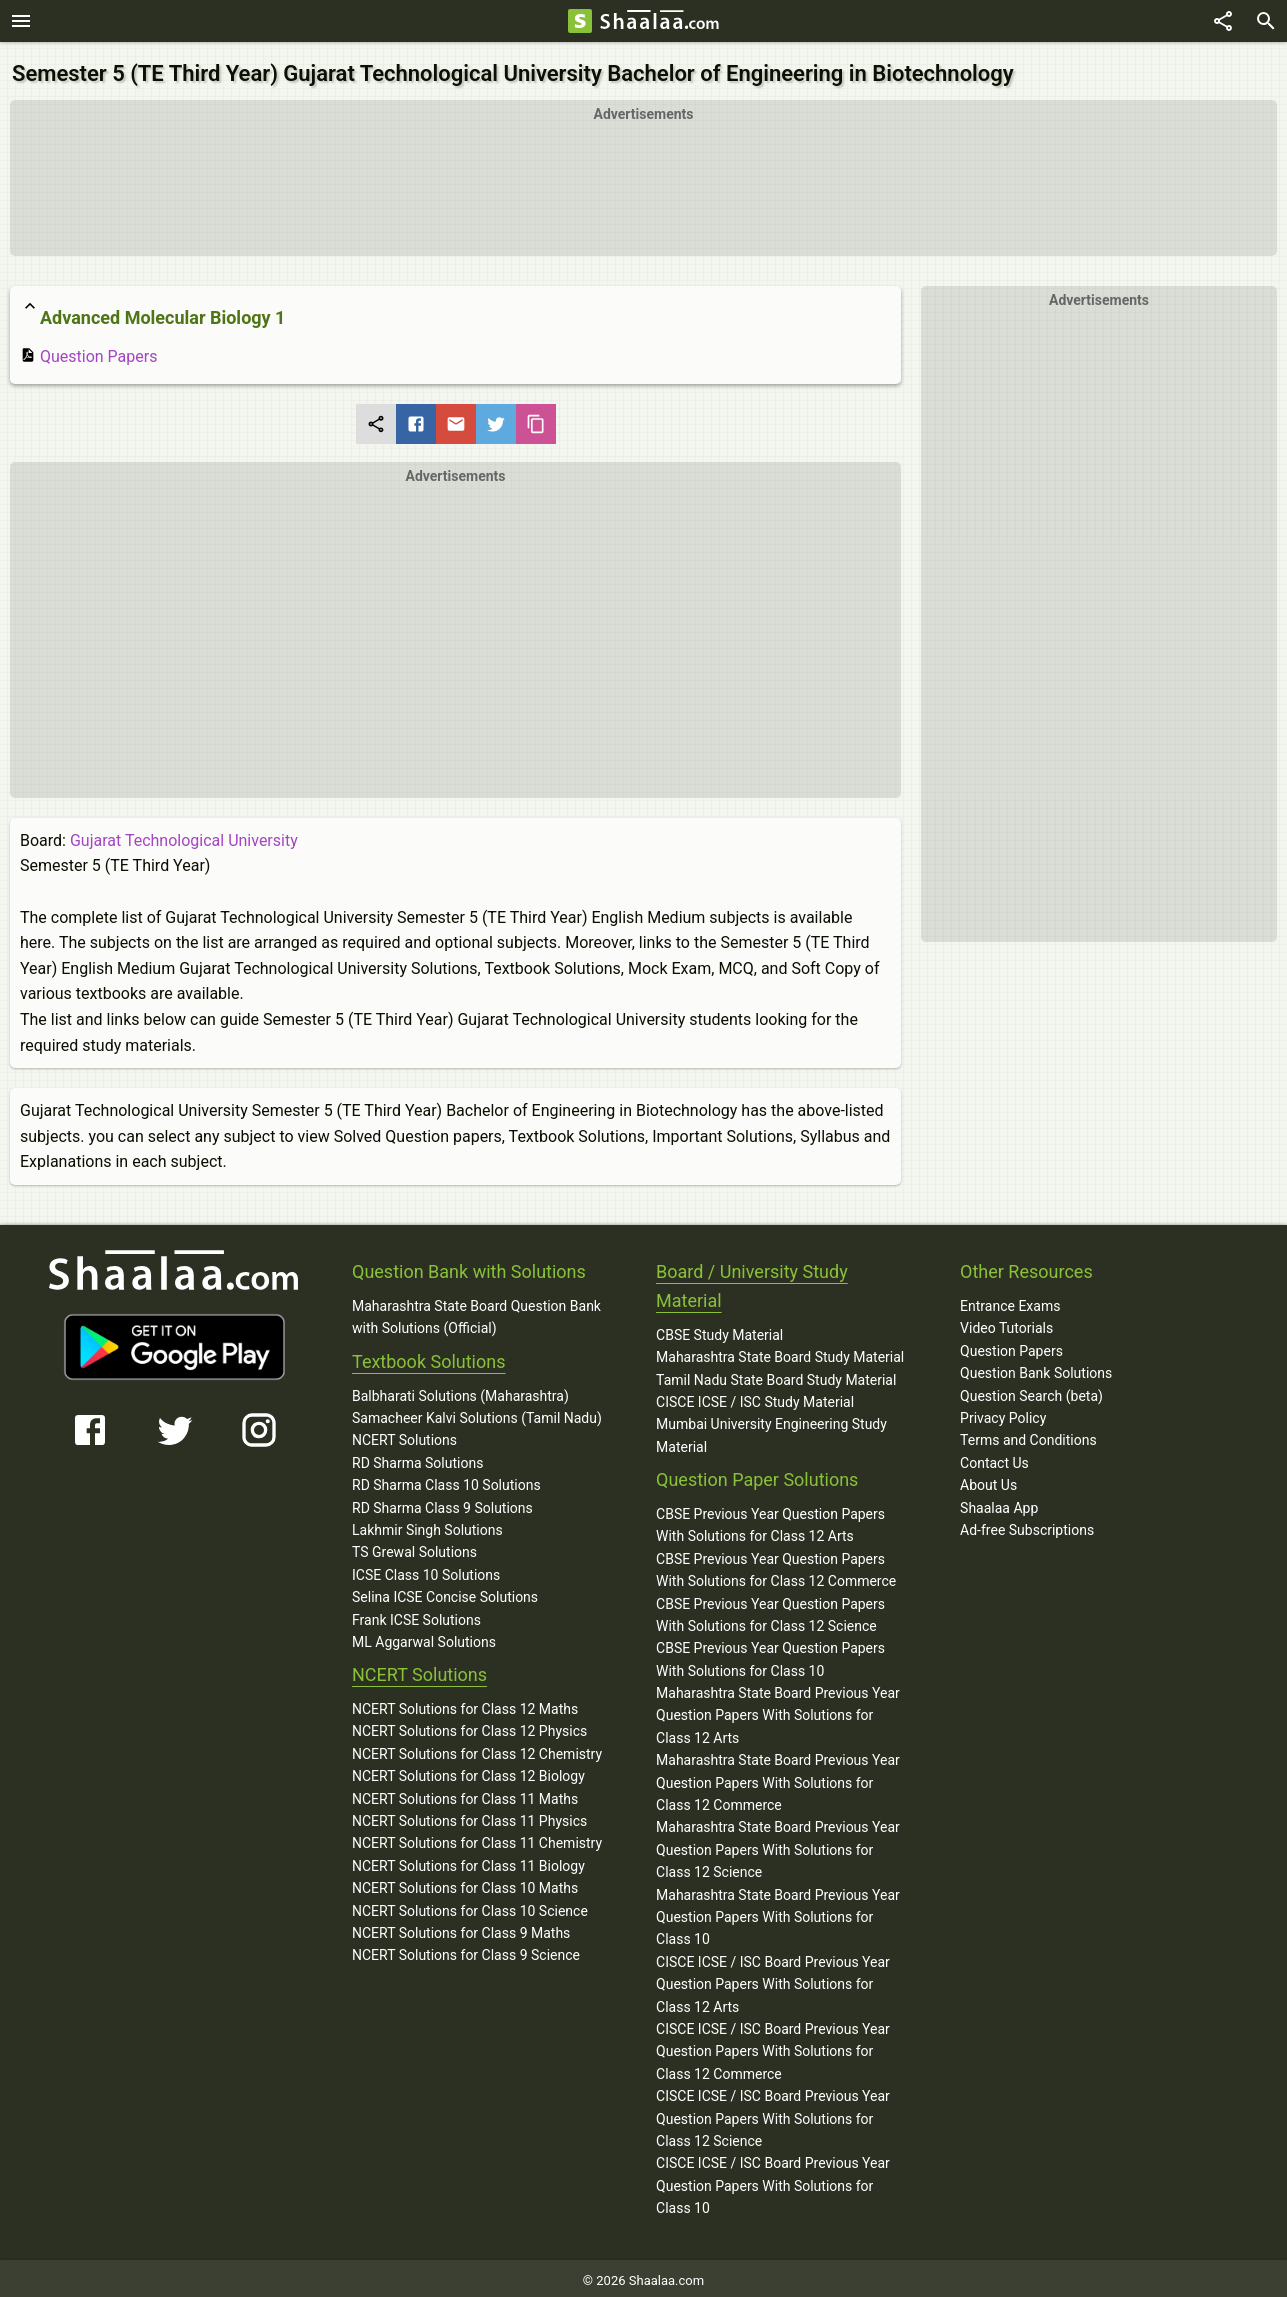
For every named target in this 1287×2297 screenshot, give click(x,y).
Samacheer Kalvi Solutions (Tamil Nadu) (477, 1413)
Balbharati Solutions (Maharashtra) (460, 1390)
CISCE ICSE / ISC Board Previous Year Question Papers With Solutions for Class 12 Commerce (773, 2046)
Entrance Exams (1010, 1301)
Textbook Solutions (428, 1356)
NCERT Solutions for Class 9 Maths (461, 1928)
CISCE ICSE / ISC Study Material (755, 1397)
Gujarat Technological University (184, 835)
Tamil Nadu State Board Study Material (776, 1374)
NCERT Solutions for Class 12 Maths (465, 1704)
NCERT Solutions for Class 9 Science (466, 1950)
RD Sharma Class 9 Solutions (442, 1502)
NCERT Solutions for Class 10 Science (470, 1905)
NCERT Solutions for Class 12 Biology (468, 1771)
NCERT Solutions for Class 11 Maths (465, 1793)
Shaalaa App (999, 1502)
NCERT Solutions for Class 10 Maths (465, 1883)
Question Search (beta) (1031, 1390)
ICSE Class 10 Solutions (426, 1570)
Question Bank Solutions (1036, 1368)
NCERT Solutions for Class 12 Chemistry (477, 1749)
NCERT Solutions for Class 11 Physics (469, 1816)
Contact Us (994, 1458)
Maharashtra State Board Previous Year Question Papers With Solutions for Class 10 (778, 1911)
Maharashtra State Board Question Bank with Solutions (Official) (476, 1312)
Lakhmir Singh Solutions (427, 1525)
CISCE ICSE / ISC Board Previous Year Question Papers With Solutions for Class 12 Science (773, 2113)
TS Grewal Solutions (414, 1547)
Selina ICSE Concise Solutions (445, 1592)
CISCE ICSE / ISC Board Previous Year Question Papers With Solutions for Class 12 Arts (773, 1979)
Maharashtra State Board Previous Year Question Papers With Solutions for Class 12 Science (778, 1844)
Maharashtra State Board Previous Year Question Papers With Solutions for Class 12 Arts (778, 1710)
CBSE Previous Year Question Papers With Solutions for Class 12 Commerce (776, 1565)
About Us (988, 1480)
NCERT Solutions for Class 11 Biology (468, 1861)
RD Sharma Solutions (417, 1458)
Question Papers (88, 351)
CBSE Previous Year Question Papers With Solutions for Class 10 (770, 1654)
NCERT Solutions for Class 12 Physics (469, 1726)
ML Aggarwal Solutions (424, 1637)
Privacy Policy (1003, 1413)
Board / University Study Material (752, 1281)
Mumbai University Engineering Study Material (771, 1430)
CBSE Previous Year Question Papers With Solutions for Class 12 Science (770, 1609)
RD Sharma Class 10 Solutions (446, 1480)
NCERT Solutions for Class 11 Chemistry (477, 1838)
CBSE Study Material (719, 1330)
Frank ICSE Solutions (416, 1614)
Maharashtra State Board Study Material (780, 1352)
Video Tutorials (1006, 1323)
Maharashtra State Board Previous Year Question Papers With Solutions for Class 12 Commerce (778, 1777)
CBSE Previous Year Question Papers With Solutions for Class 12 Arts (770, 1520)
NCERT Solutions (404, 1435)
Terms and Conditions (1028, 1435)
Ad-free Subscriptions (1027, 1525)
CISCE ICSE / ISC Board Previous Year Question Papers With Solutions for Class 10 (773, 2180)
